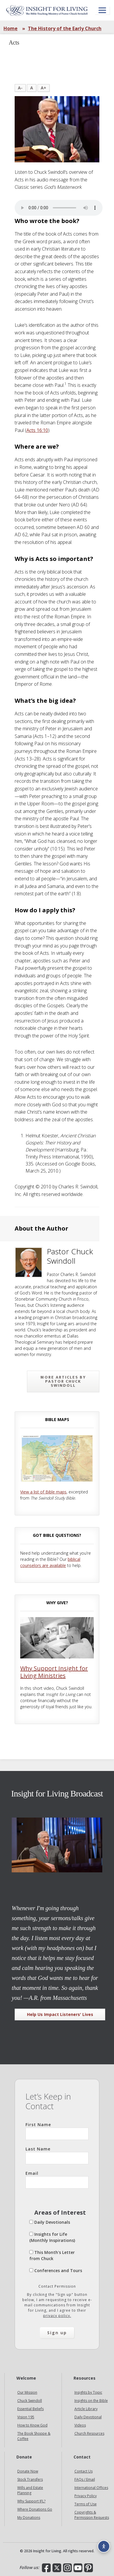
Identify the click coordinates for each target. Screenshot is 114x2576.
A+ (43, 88)
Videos (80, 2425)
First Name (57, 2131)
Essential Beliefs (30, 2408)
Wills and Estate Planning (30, 2490)
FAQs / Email (84, 2479)
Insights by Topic (88, 2392)
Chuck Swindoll (29, 2400)
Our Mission (27, 2392)
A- (20, 88)
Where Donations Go (34, 2509)
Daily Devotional (88, 2417)
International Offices (91, 2487)
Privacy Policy (85, 2495)
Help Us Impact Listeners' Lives (60, 2014)
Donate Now (27, 2471)
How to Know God (32, 2425)
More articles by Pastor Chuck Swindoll (63, 1381)
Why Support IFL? (31, 2501)
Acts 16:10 (37, 430)
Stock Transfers (30, 2479)
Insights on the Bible (91, 2400)
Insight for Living (47, 10)
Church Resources (89, 2433)
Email (57, 2179)
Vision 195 (25, 2417)
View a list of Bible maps (43, 1492)
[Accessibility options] (104, 2546)
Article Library (86, 2408)
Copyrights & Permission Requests (91, 2515)
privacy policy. (57, 2315)
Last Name (57, 2155)
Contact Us (83, 2471)
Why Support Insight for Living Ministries (54, 1672)
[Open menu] (102, 10)
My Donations (28, 2517)
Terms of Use (85, 2504)
